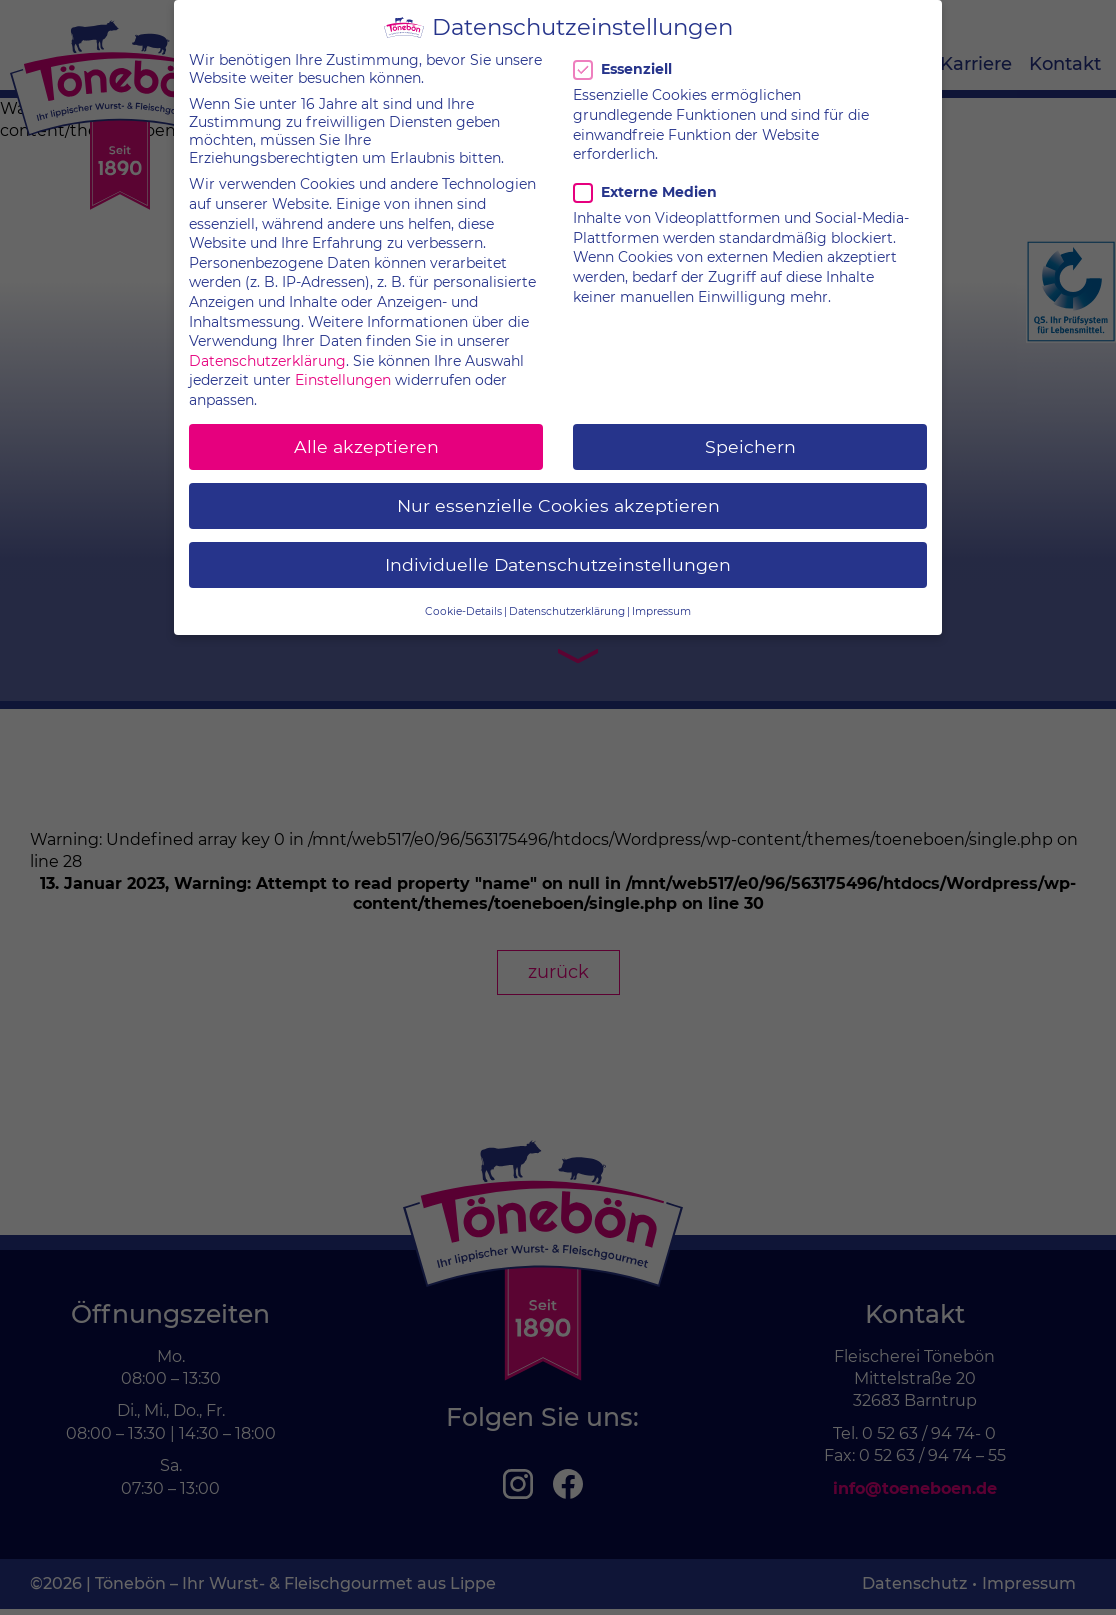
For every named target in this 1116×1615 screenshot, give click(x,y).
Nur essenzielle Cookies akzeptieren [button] (558, 490)
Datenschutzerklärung (267, 345)
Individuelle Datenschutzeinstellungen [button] (558, 549)
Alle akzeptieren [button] (366, 430)
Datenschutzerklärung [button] (567, 595)
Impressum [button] (661, 595)
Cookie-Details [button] (463, 595)
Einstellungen (343, 365)
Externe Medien (645, 177)
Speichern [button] (750, 430)
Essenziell (626, 54)
